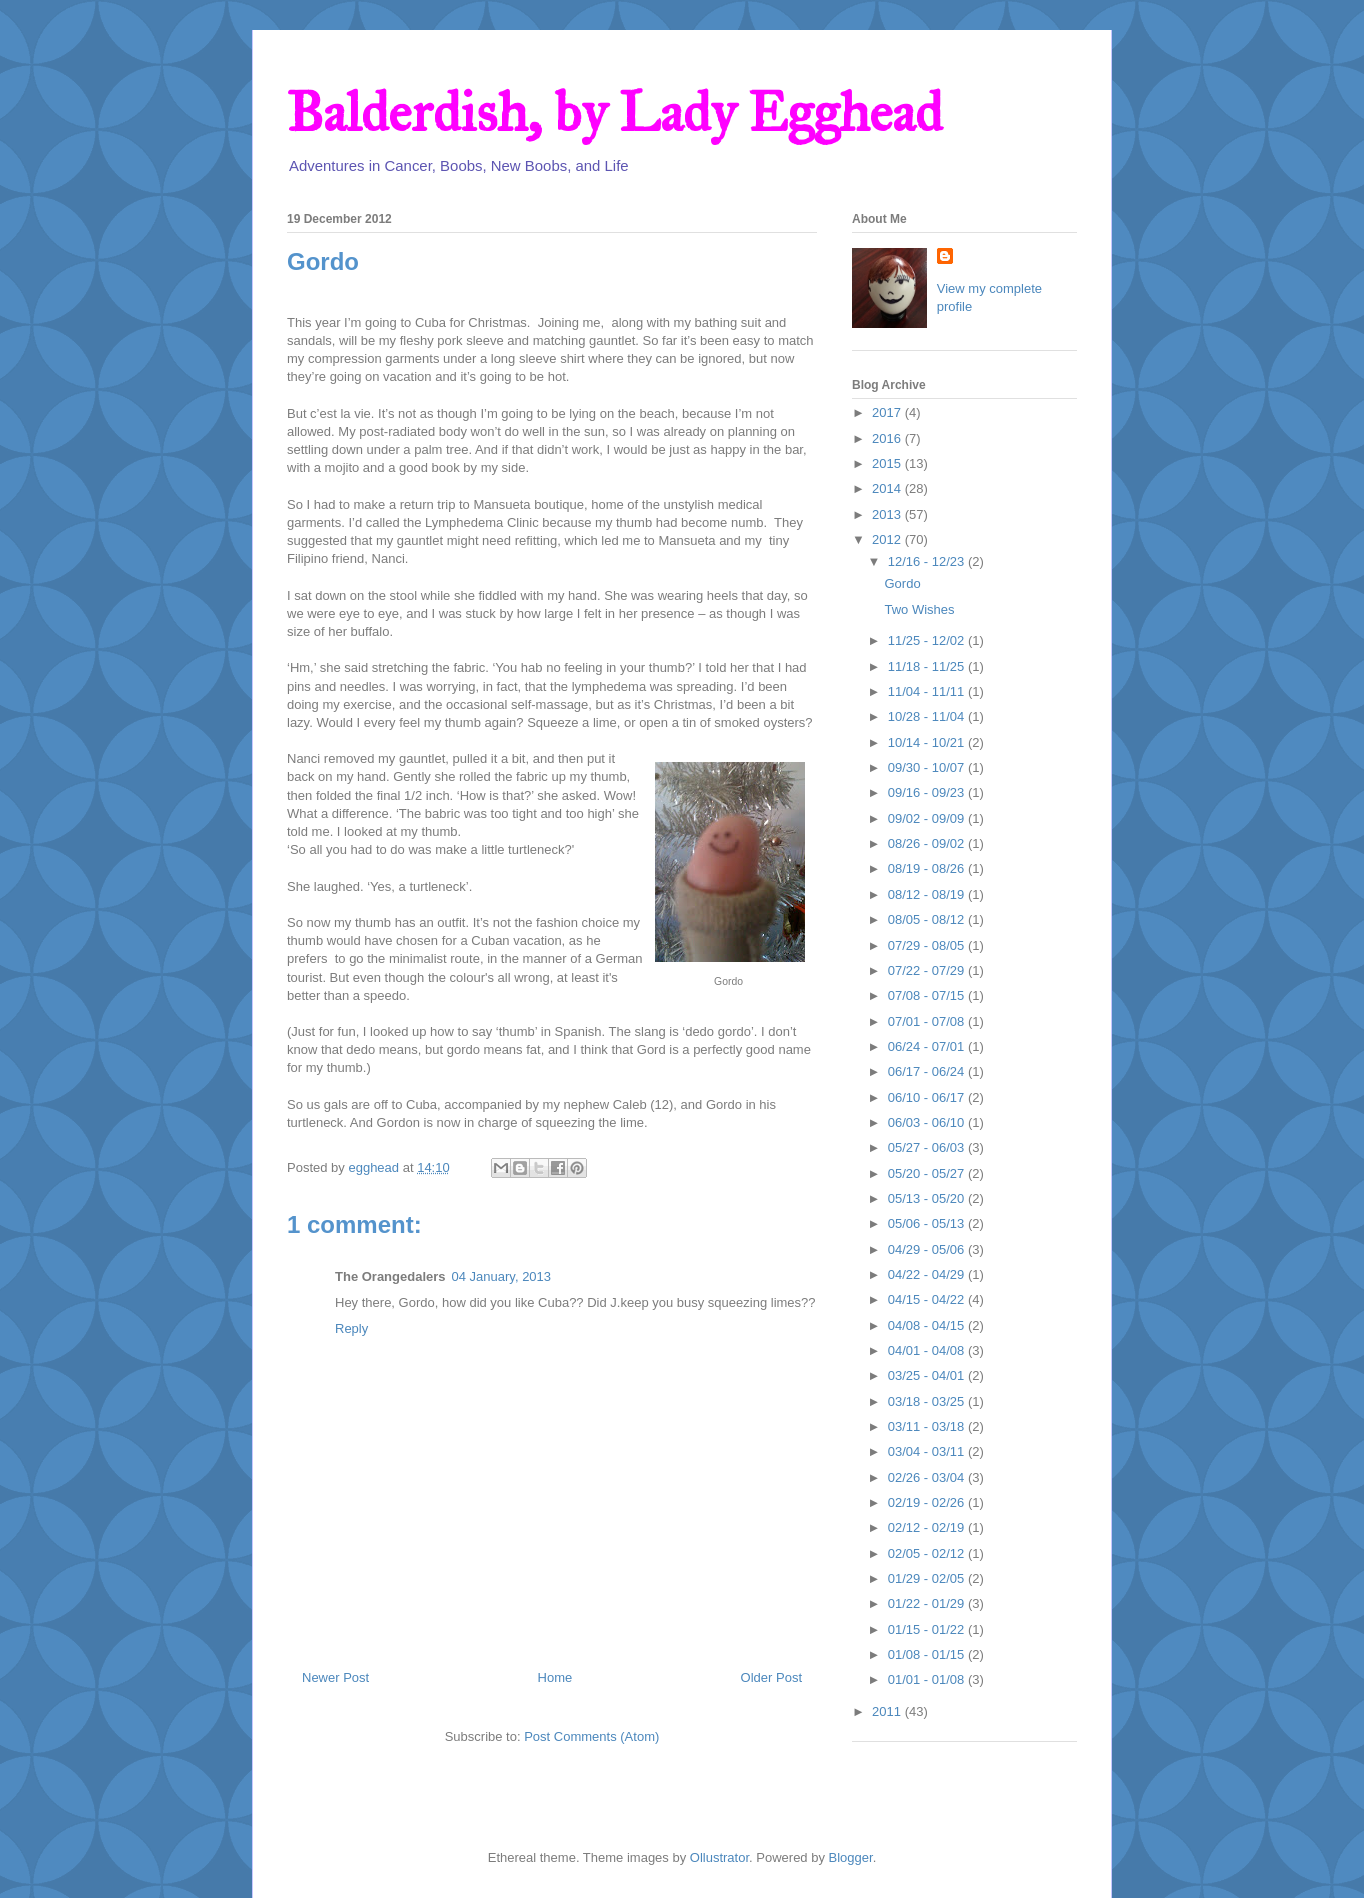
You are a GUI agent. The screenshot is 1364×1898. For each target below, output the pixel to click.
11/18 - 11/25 (928, 666)
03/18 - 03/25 (928, 1401)
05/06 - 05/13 (928, 1223)
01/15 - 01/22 (928, 1629)
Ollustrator (719, 1857)
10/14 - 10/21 (928, 742)
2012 (888, 539)
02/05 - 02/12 (928, 1553)
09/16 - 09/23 (928, 792)
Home (555, 1677)
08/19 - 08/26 (928, 868)
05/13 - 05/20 (928, 1198)
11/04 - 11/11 (928, 691)
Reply (351, 1328)
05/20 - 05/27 (928, 1173)
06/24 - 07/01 (928, 1046)
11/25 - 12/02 (928, 640)
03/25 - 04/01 (928, 1375)
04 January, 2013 (502, 1276)
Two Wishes (919, 609)
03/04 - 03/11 (928, 1451)
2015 (888, 463)
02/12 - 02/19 (928, 1527)
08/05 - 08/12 (928, 919)
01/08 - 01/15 (928, 1654)
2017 (888, 412)
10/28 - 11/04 (928, 716)
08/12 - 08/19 (928, 894)
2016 (888, 438)
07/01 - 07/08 (928, 1021)
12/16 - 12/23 (928, 561)
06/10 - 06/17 (928, 1097)
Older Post (771, 1677)
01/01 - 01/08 (928, 1679)
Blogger (851, 1857)
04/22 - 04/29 (928, 1274)
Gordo (902, 583)
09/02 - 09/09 (928, 818)
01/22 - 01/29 (928, 1603)
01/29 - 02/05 (928, 1578)
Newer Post (335, 1677)
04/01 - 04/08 (928, 1350)
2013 (888, 514)
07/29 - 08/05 (928, 945)
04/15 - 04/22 (928, 1299)
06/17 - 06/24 (928, 1071)
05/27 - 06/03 (928, 1147)
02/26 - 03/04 (928, 1477)
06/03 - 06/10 (928, 1122)
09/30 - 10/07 (928, 767)
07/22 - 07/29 (928, 970)
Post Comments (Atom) (591, 1736)
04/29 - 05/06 (928, 1249)
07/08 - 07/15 (928, 995)
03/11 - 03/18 (928, 1426)
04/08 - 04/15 (928, 1325)
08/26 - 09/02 (928, 843)
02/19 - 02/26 (928, 1502)
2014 (888, 488)
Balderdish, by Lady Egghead (614, 112)
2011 (888, 1711)
